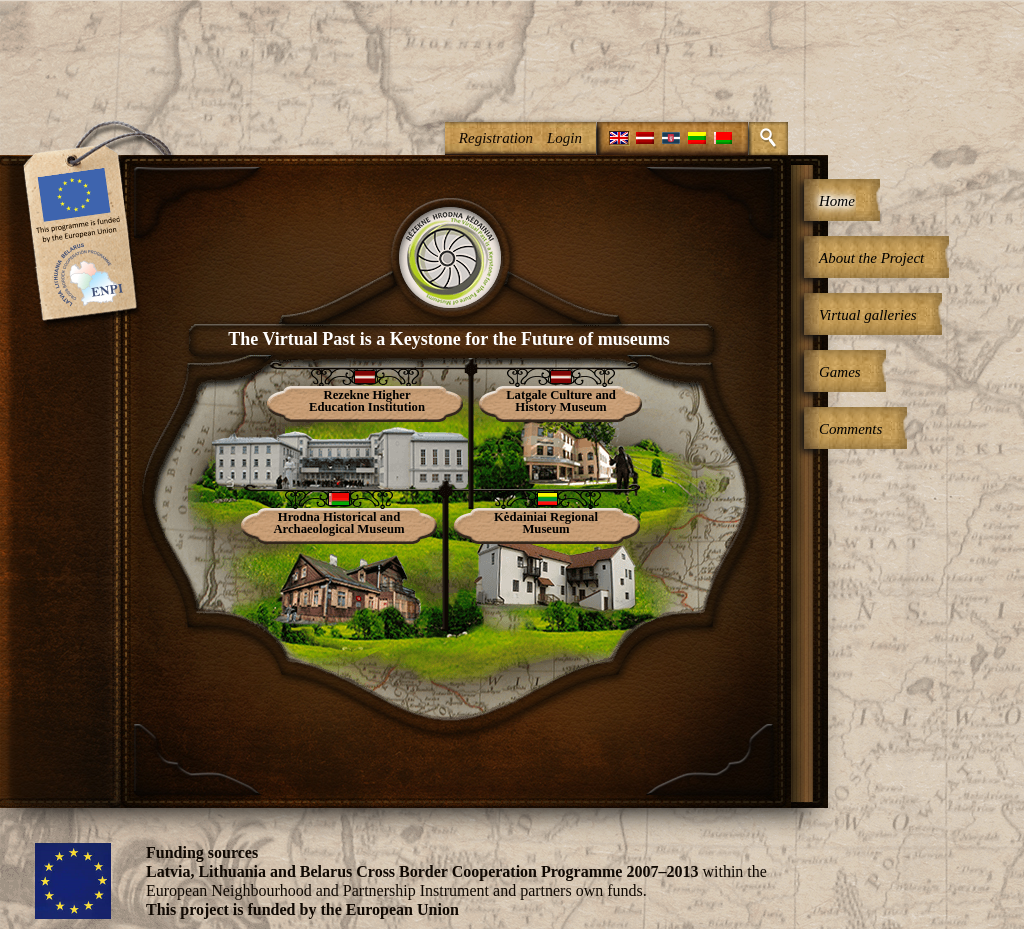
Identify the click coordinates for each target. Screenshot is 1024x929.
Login (564, 138)
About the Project (871, 258)
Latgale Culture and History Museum (561, 401)
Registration (496, 138)
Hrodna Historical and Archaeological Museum (338, 523)
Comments (850, 429)
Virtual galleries (868, 315)
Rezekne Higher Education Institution (367, 401)
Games (840, 372)
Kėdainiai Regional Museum (546, 523)
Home (837, 201)
